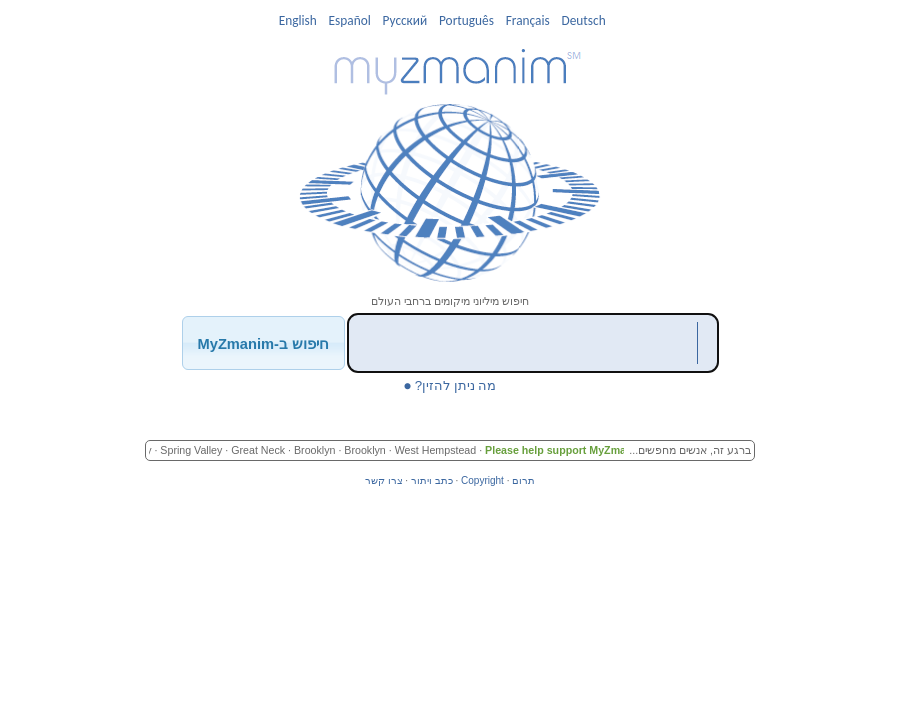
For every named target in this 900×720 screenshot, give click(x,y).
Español (350, 20)
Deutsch (583, 20)
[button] (263, 342)
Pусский (405, 20)
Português (466, 20)
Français (528, 20)
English (298, 20)
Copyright (482, 480)
